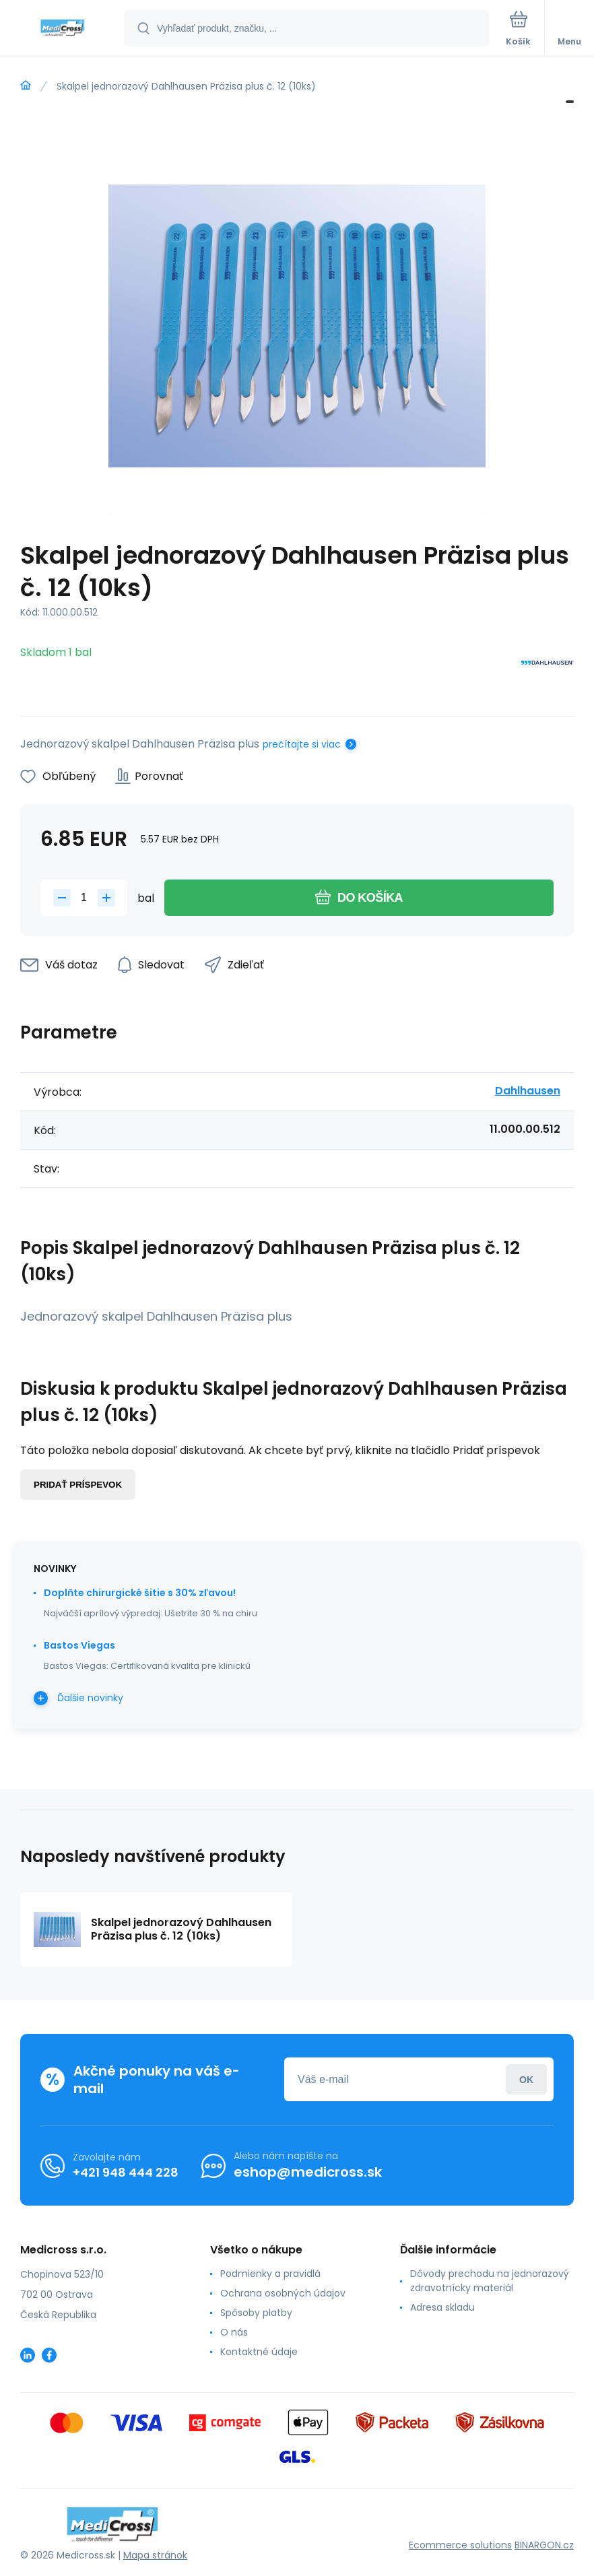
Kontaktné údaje (259, 2351)
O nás (234, 2332)
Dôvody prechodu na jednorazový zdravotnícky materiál (489, 2280)
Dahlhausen (527, 1090)
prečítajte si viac (302, 744)
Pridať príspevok (78, 1485)
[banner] (62, 29)
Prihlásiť (526, 2079)
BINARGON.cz (544, 2545)
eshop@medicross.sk (308, 2171)
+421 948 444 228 (125, 2172)
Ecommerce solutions (460, 2545)
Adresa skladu (442, 2307)
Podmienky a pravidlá (270, 2273)
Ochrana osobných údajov (282, 2293)
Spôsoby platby (256, 2312)
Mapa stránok (155, 2555)
